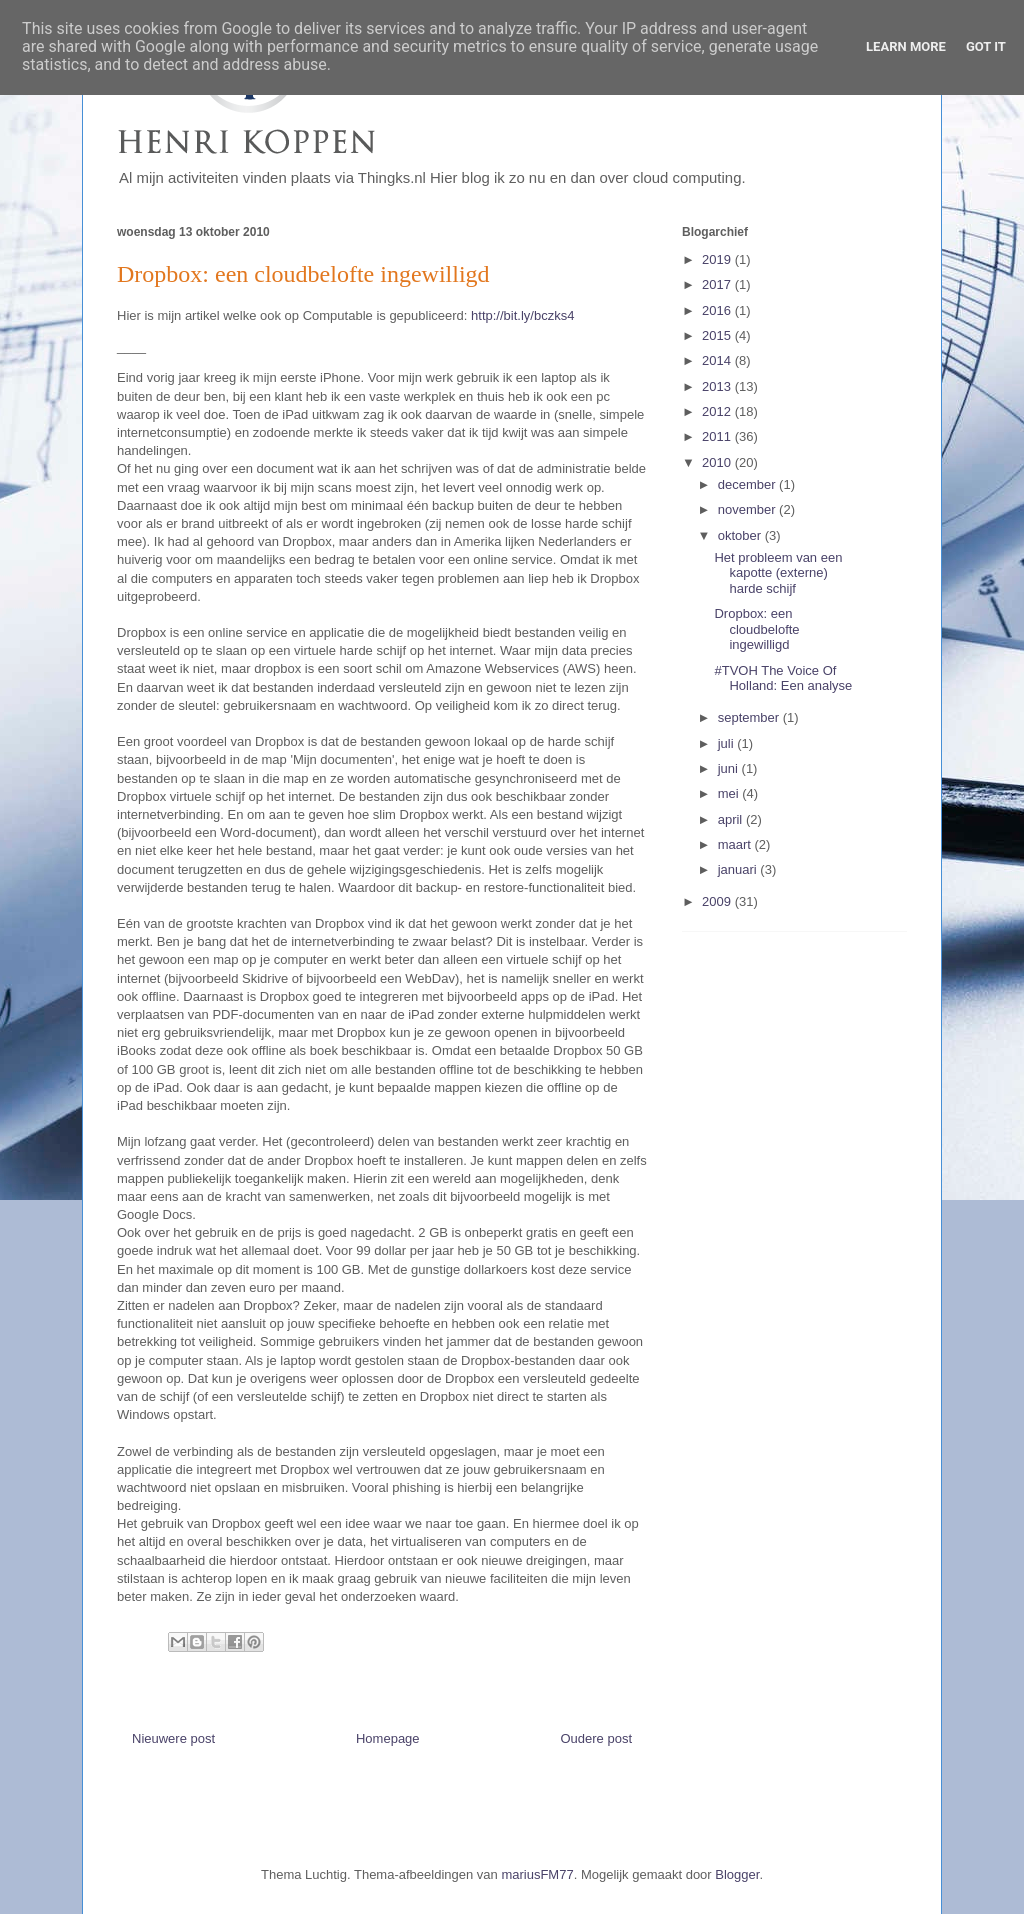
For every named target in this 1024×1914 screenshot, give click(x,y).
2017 (718, 284)
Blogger (737, 1874)
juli (728, 743)
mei (730, 793)
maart (736, 844)
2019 (718, 259)
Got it (986, 46)
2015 (718, 335)
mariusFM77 (537, 1874)
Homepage (388, 1738)
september (750, 717)
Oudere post (596, 1738)
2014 (718, 360)
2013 (718, 386)
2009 (718, 901)
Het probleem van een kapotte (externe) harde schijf (778, 573)
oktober (741, 535)
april (732, 819)
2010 (718, 462)
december (748, 484)
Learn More (906, 46)
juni (730, 768)
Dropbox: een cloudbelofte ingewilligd (756, 629)
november (748, 509)
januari (739, 869)
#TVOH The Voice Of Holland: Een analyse (783, 678)
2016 (718, 310)
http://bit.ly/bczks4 (522, 315)
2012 (718, 411)
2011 (718, 436)
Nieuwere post (173, 1738)
